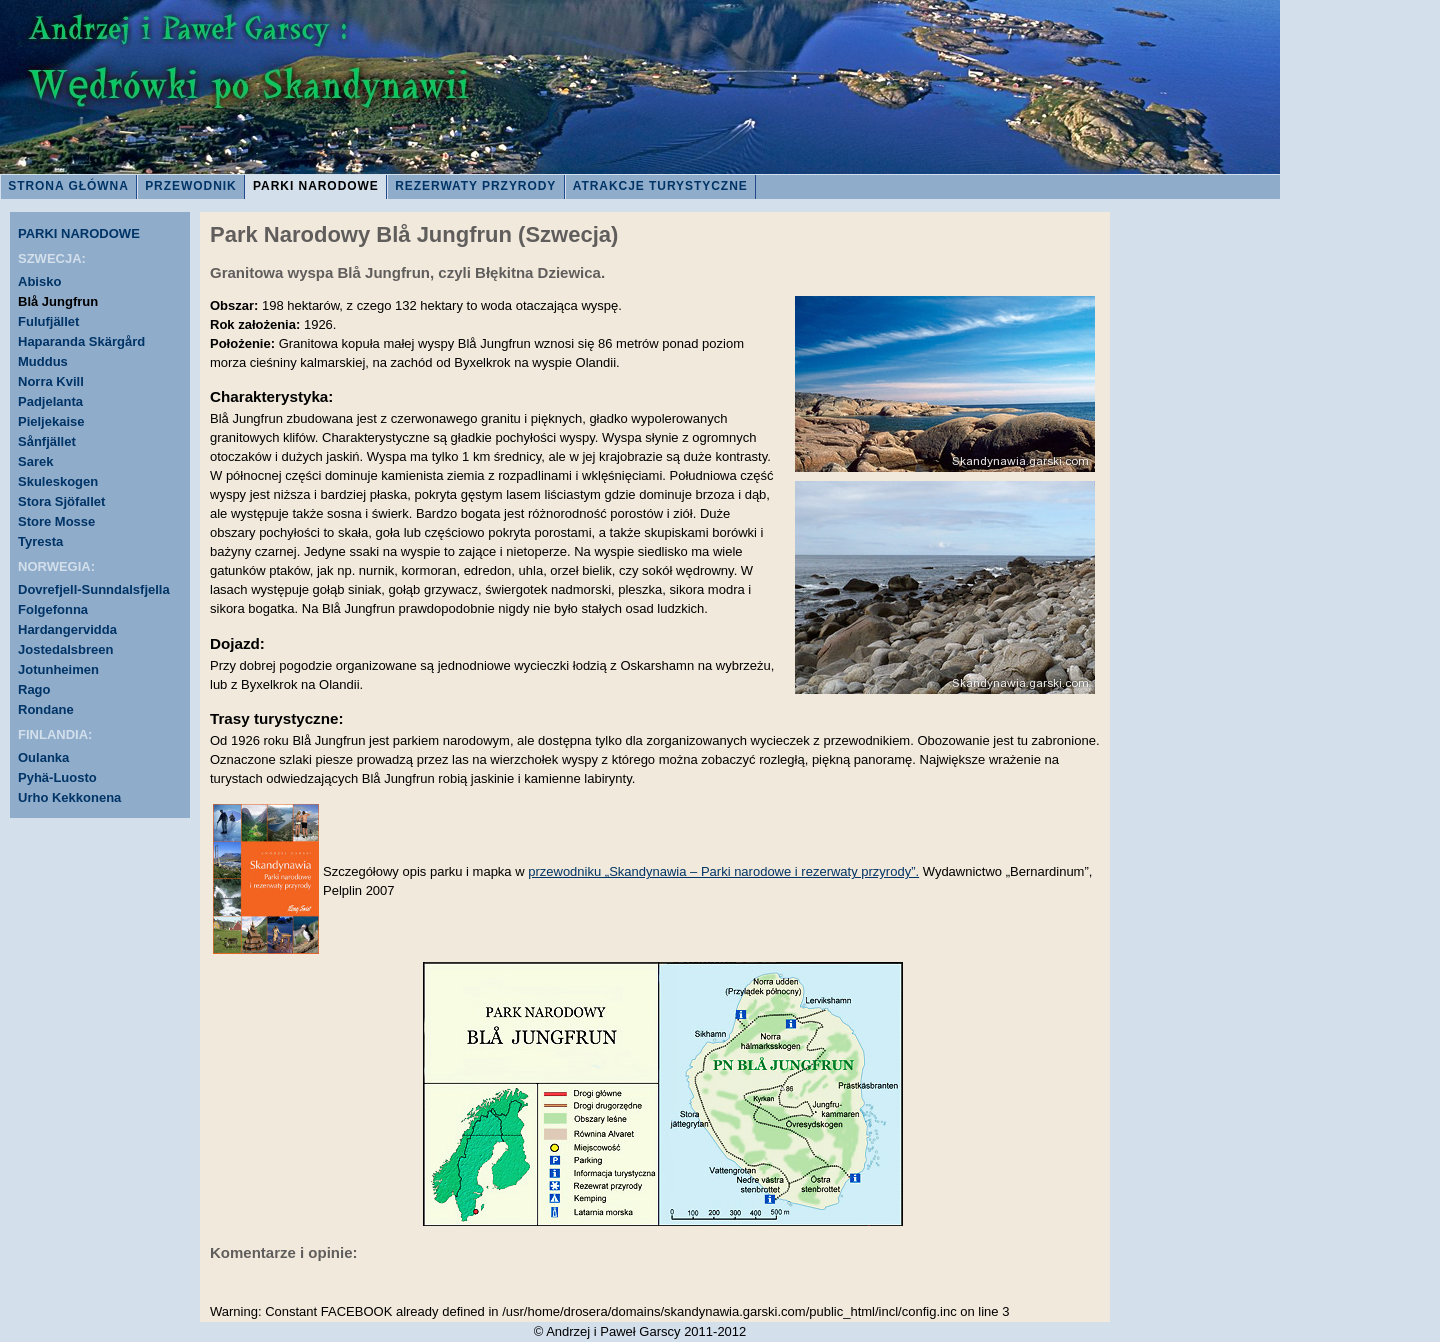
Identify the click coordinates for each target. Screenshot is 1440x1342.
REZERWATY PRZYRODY (475, 186)
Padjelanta (50, 401)
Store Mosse (56, 521)
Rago (34, 689)
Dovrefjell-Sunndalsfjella (94, 589)
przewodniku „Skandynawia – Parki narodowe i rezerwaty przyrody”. (723, 871)
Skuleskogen (58, 481)
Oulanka (43, 757)
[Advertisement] (1200, 550)
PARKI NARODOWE (316, 186)
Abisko (39, 281)
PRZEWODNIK (191, 186)
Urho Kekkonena (69, 797)
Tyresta (40, 541)
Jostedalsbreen (65, 649)
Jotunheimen (58, 669)
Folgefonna (53, 609)
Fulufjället (48, 321)
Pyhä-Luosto (57, 777)
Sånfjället (47, 441)
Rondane (46, 709)
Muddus (43, 361)
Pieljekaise (51, 421)
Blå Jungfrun (58, 301)
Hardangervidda (67, 629)
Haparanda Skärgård (81, 341)
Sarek (35, 461)
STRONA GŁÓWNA (68, 186)
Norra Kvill (51, 381)
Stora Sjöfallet (61, 501)
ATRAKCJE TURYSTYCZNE (660, 186)
